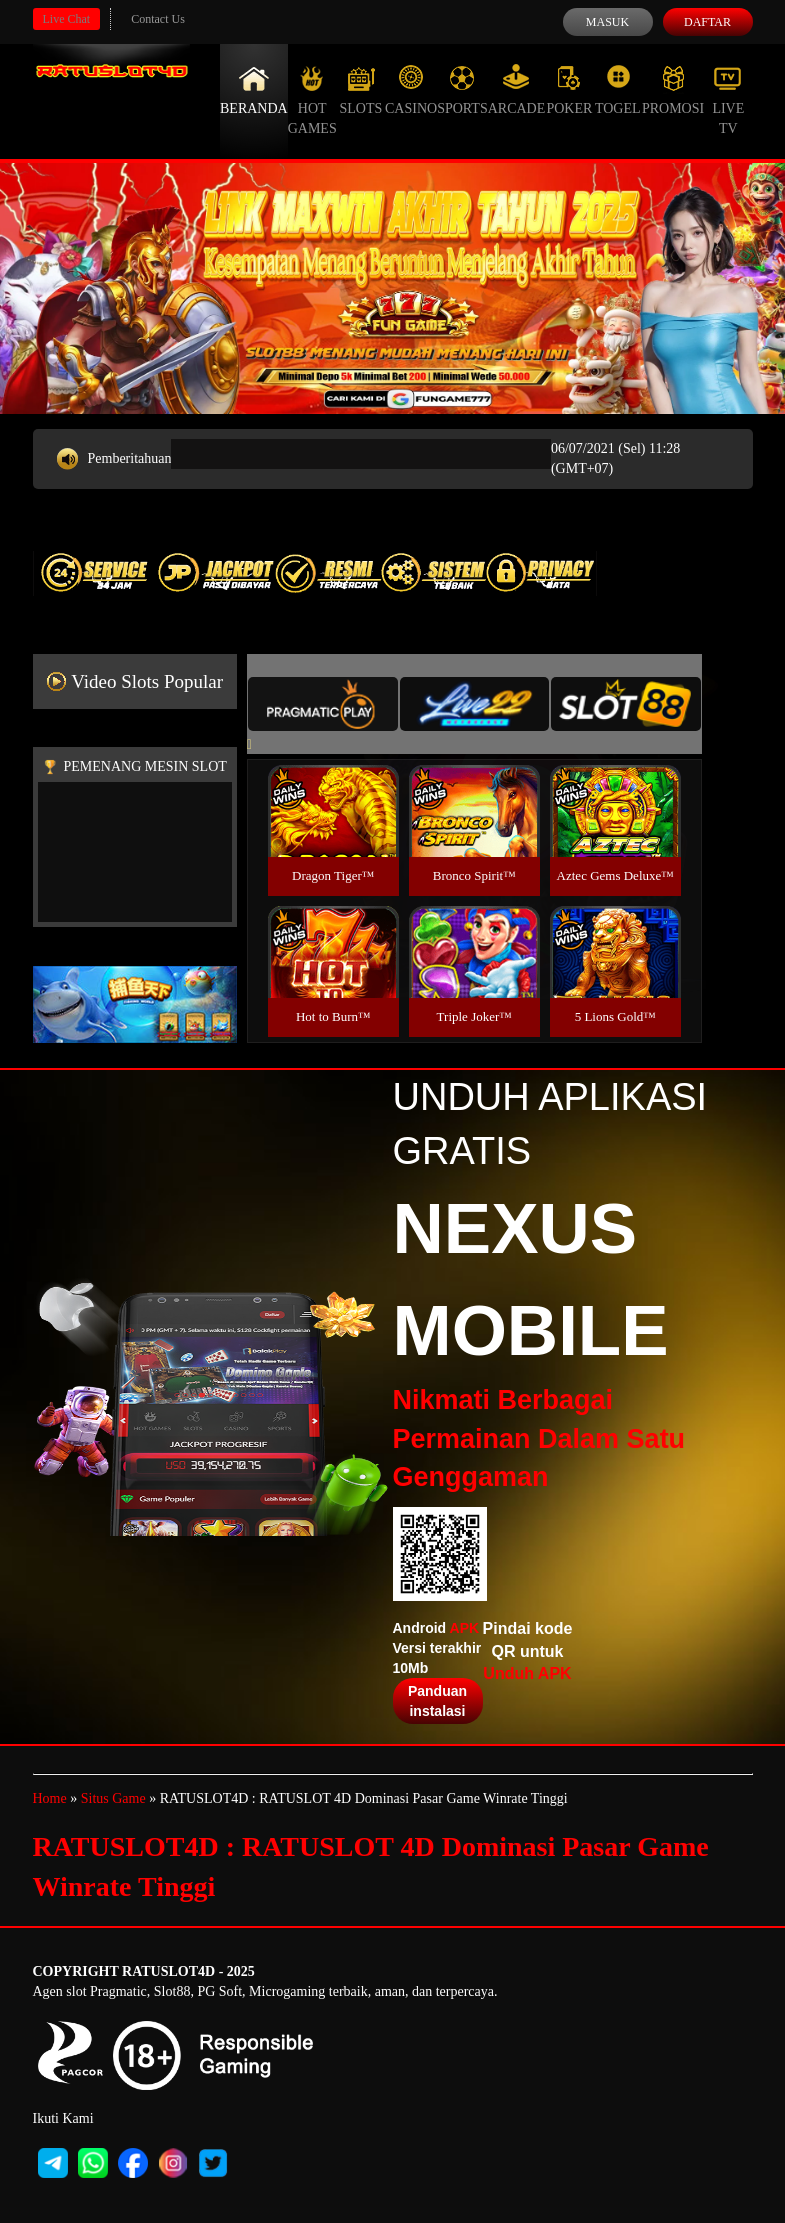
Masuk (607, 22)
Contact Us (158, 19)
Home (50, 1798)
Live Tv (728, 100)
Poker (569, 90)
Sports (462, 90)
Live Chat (67, 19)
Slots (360, 90)
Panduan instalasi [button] (437, 1701)
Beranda (254, 90)
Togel (618, 90)
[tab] (323, 704)
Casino (411, 90)
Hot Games (312, 100)
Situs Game (113, 1798)
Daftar (707, 22)
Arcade (517, 90)
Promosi (673, 90)
